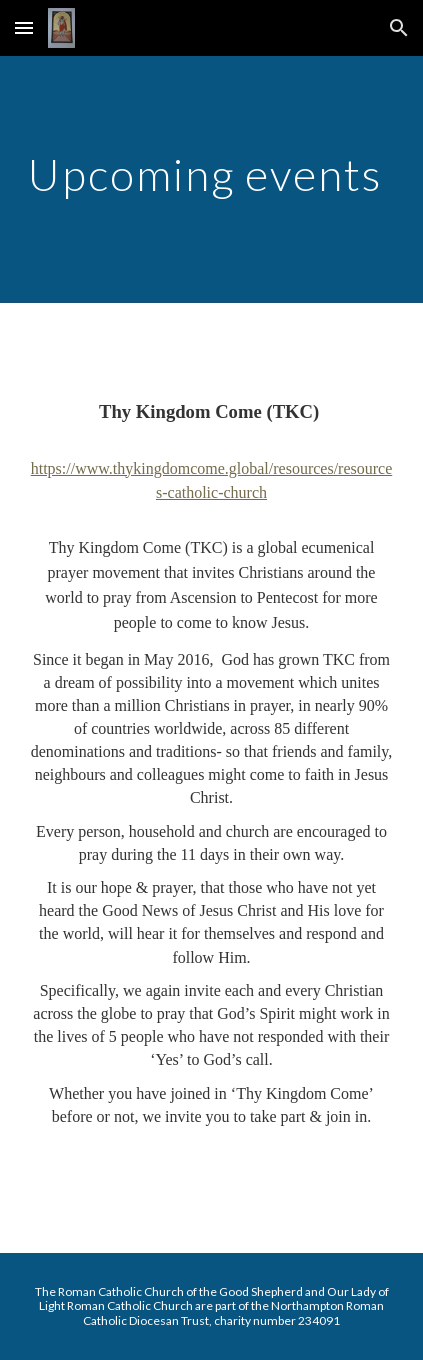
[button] (24, 27)
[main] (211, 179)
